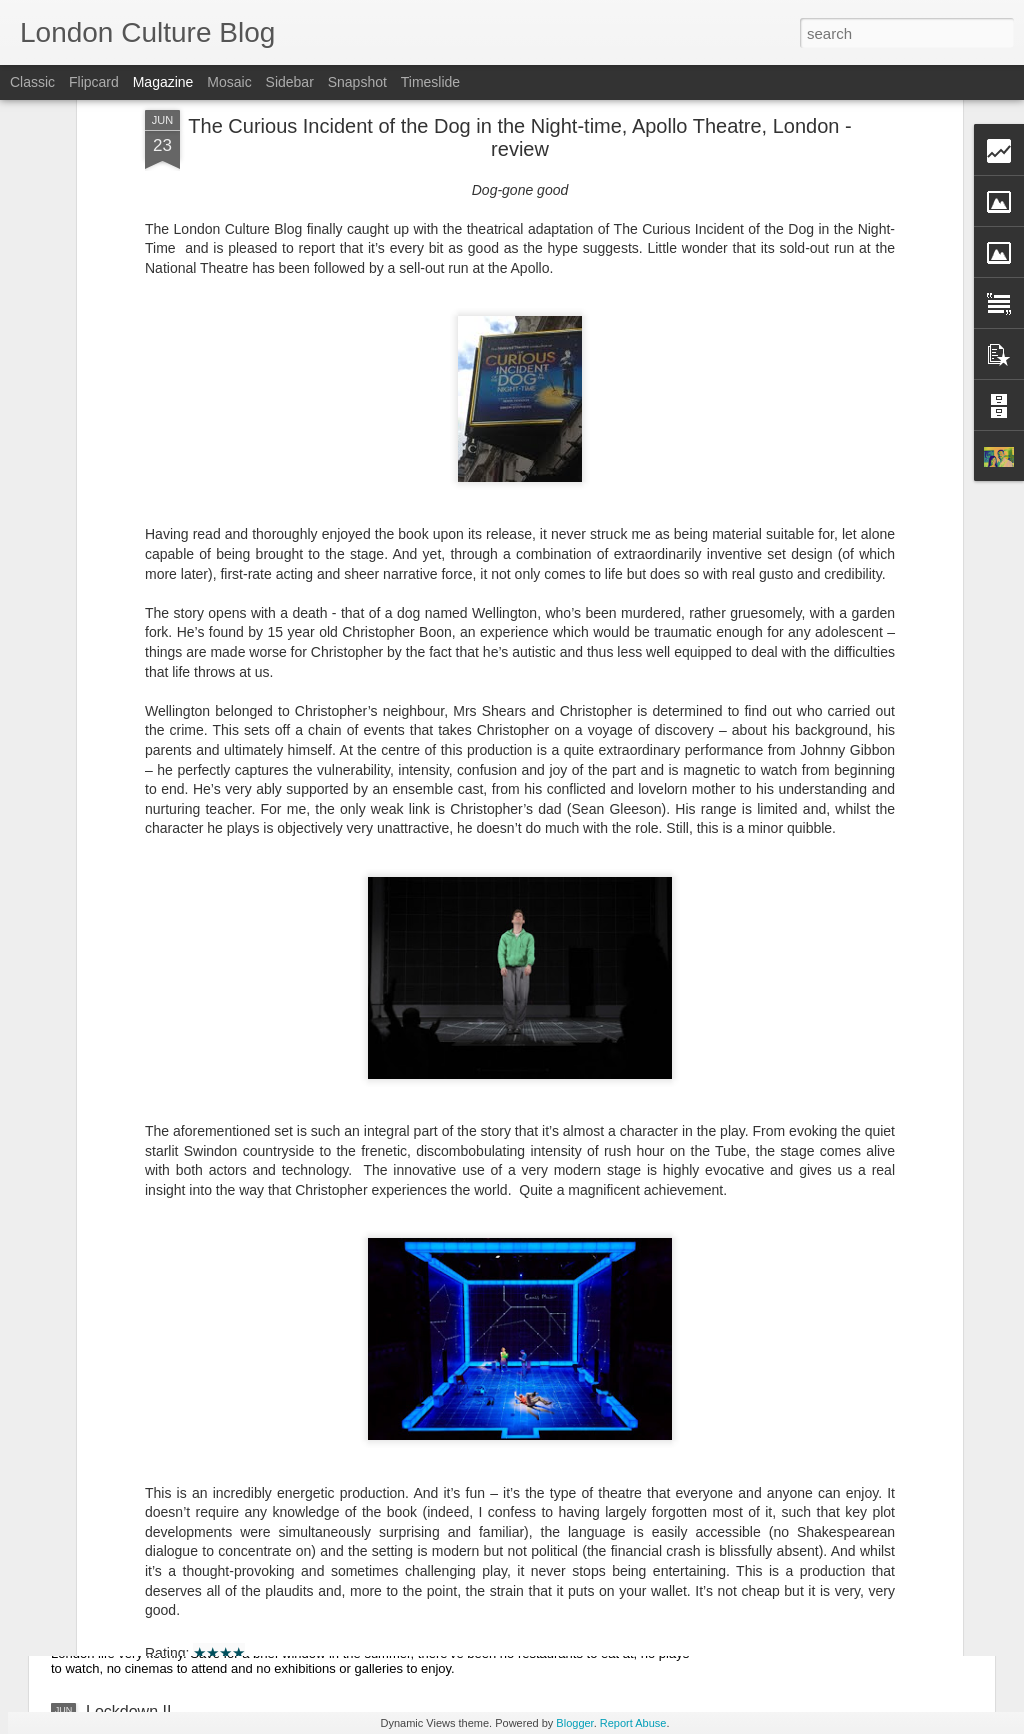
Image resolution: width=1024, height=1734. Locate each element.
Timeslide (430, 82)
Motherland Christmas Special (192, 1572)
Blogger (574, 1723)
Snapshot (357, 82)
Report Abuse (633, 1723)
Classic (32, 82)
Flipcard (94, 82)
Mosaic (229, 82)
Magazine (163, 82)
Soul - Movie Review (159, 1418)
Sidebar (290, 82)
